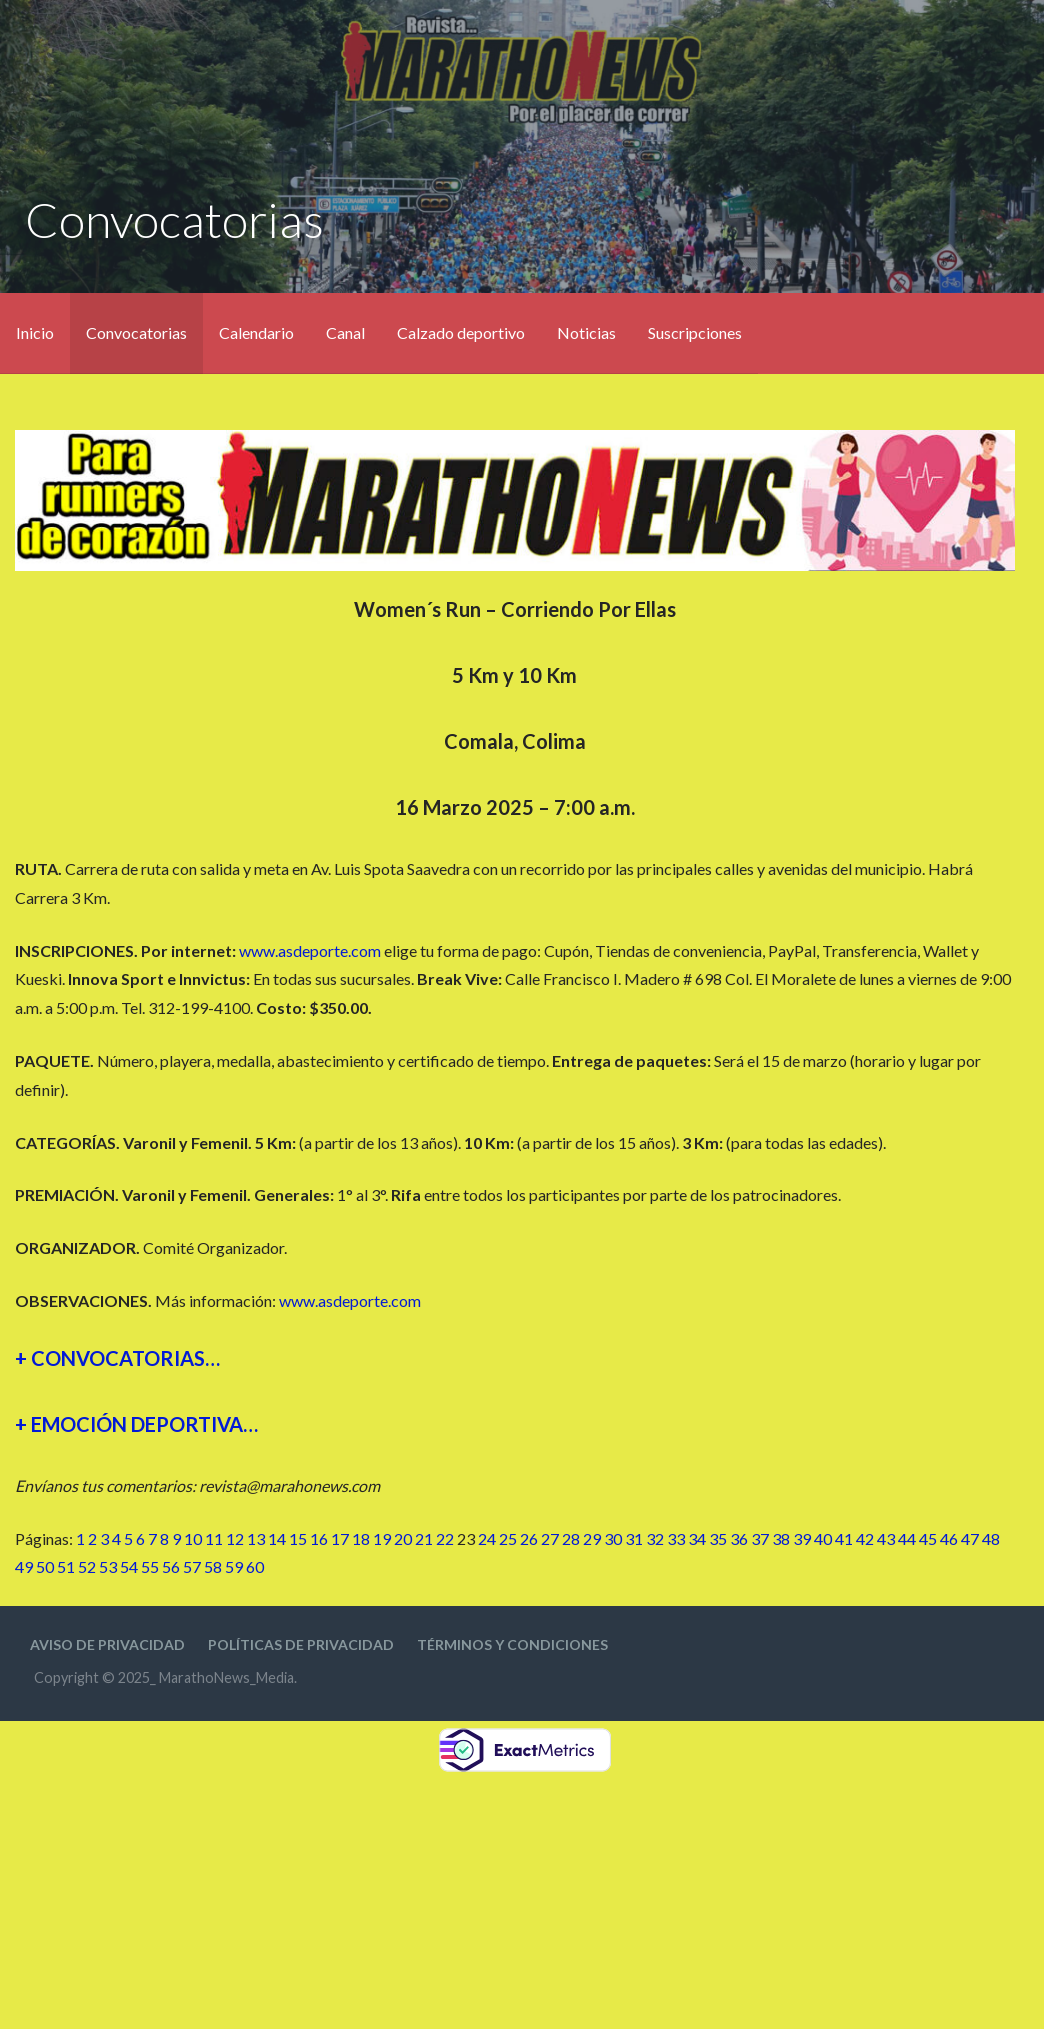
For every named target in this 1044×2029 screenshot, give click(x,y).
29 (592, 1538)
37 (760, 1538)
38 (781, 1538)
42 (865, 1538)
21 (424, 1538)
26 (529, 1538)
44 (907, 1538)
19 (382, 1538)
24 (487, 1538)
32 (655, 1538)
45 (928, 1538)
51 (66, 1566)
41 (844, 1538)
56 (171, 1566)
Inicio (35, 332)
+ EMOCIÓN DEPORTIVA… (136, 1424)
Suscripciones (695, 332)
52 (87, 1566)
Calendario (256, 332)
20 (403, 1538)
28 (571, 1538)
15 (298, 1538)
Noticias (586, 332)
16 (319, 1538)
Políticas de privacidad (301, 1644)
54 (129, 1566)
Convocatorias (136, 332)
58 (213, 1566)
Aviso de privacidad (107, 1644)
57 (192, 1566)
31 (634, 1538)
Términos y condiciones (512, 1644)
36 (739, 1538)
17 (340, 1538)
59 (234, 1566)
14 (277, 1538)
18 (361, 1538)
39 (802, 1538)
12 (235, 1538)
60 (255, 1566)
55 (150, 1566)
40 (823, 1538)
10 (193, 1538)
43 (886, 1538)
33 (676, 1538)
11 (214, 1538)
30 (613, 1538)
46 (949, 1538)
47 (970, 1538)
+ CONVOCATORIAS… (117, 1358)
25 (508, 1538)
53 (108, 1566)
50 (45, 1566)
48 (991, 1538)
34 (697, 1538)
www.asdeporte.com (310, 950)
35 (718, 1538)
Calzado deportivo (461, 332)
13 (256, 1538)
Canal (345, 332)
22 (445, 1538)
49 (24, 1566)
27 (550, 1538)
